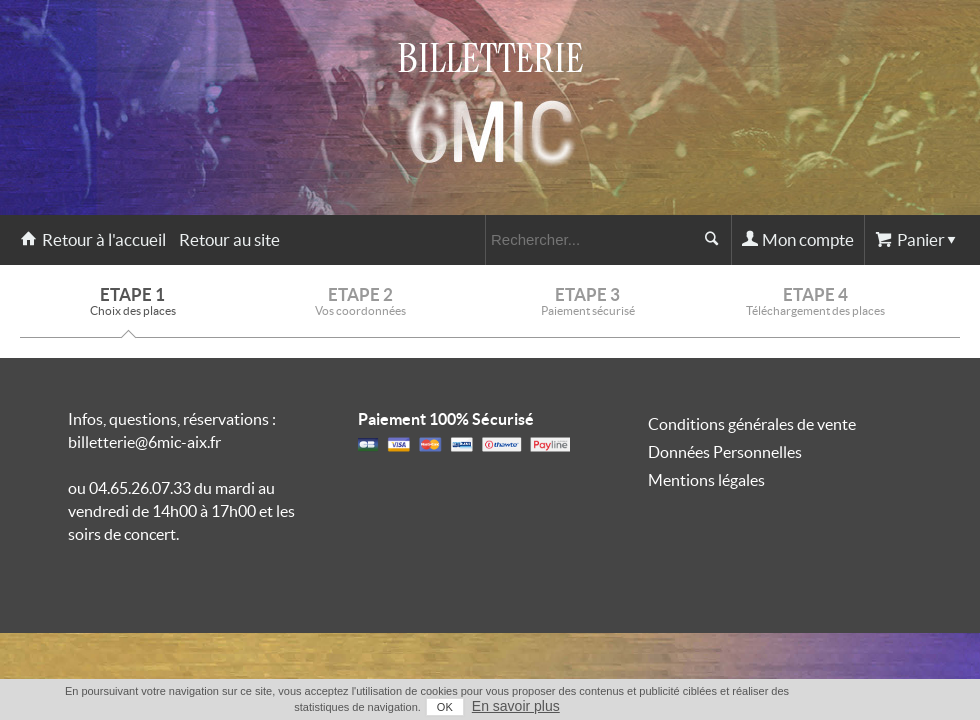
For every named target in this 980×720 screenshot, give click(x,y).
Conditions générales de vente (752, 424)
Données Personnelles (725, 452)
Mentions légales (706, 480)
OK (445, 707)
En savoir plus (516, 706)
